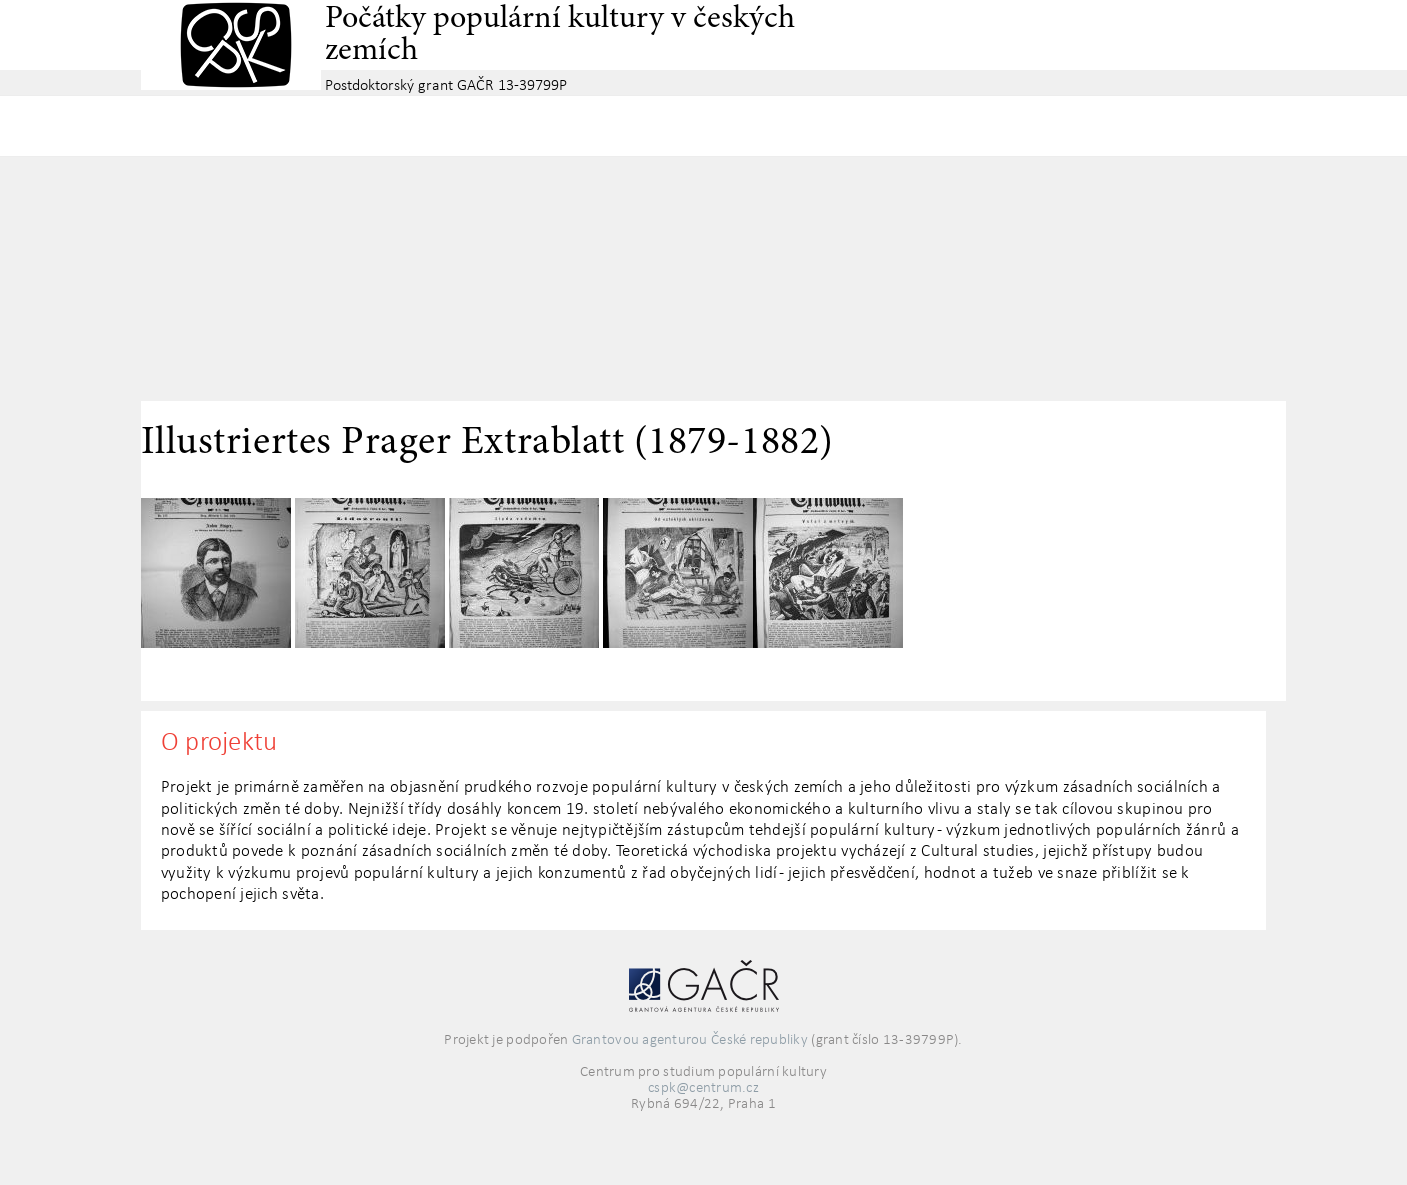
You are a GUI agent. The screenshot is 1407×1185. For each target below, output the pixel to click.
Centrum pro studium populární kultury (231, 45)
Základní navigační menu (703, 126)
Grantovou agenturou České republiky (690, 1040)
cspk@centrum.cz (703, 1088)
